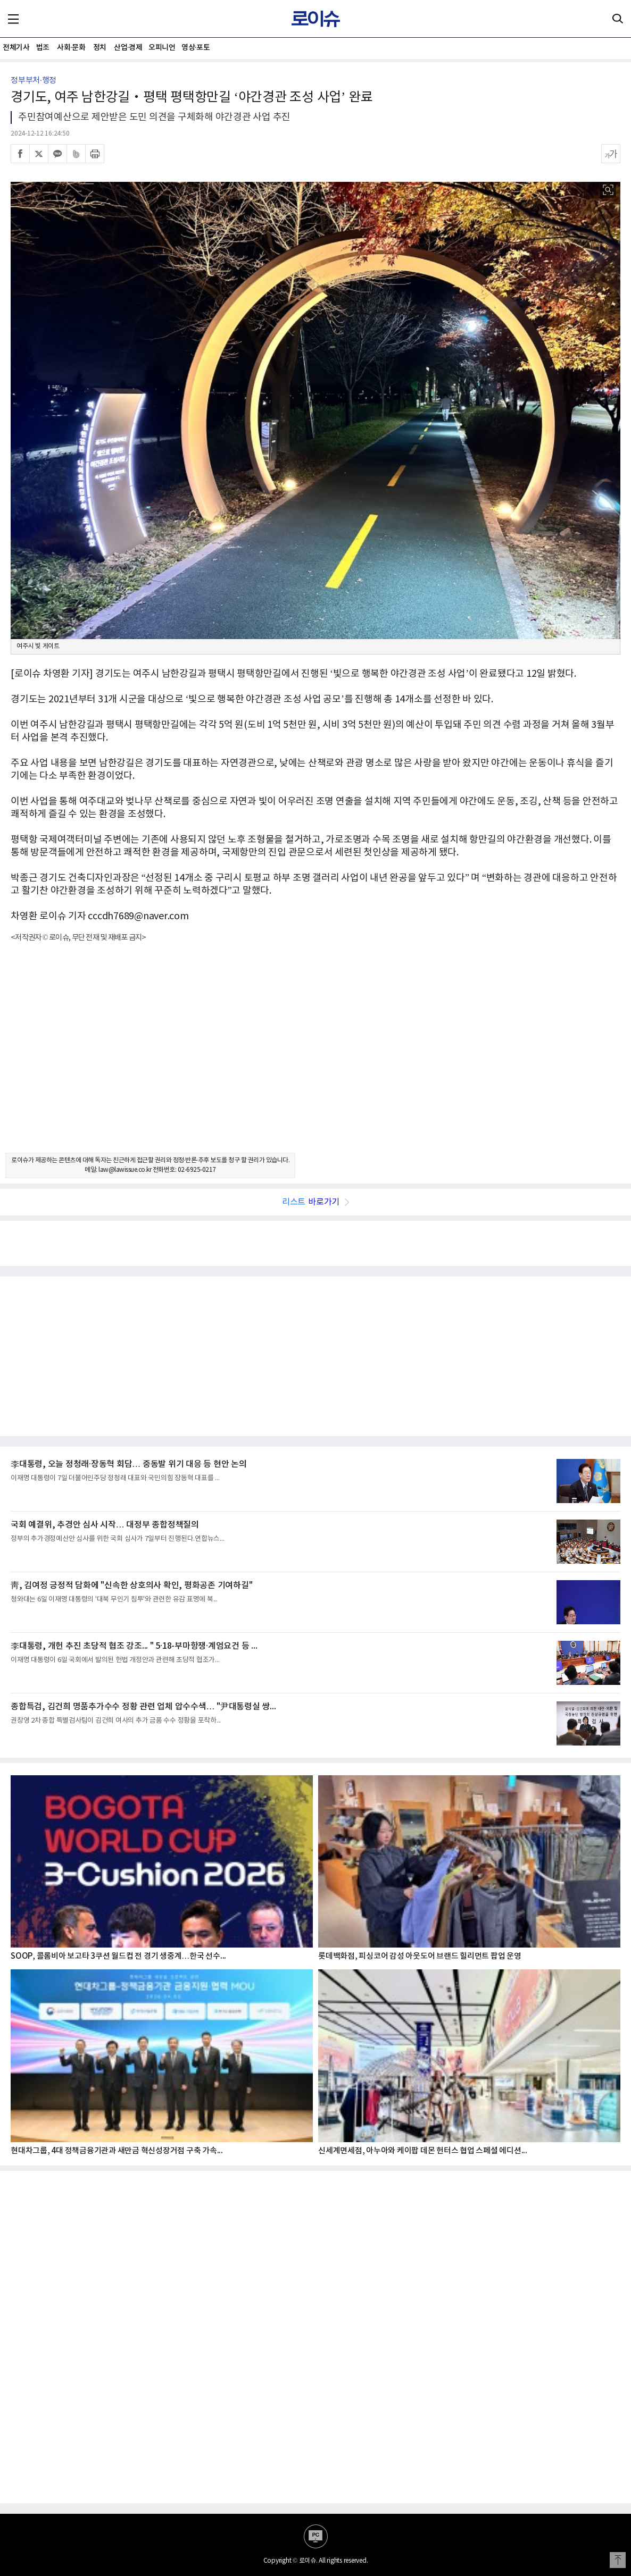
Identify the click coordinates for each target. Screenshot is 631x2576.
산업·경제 (128, 47)
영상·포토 (195, 47)
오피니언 (161, 47)
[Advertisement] (315, 1057)
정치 (99, 47)
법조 (42, 47)
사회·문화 (71, 47)
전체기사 (16, 47)
